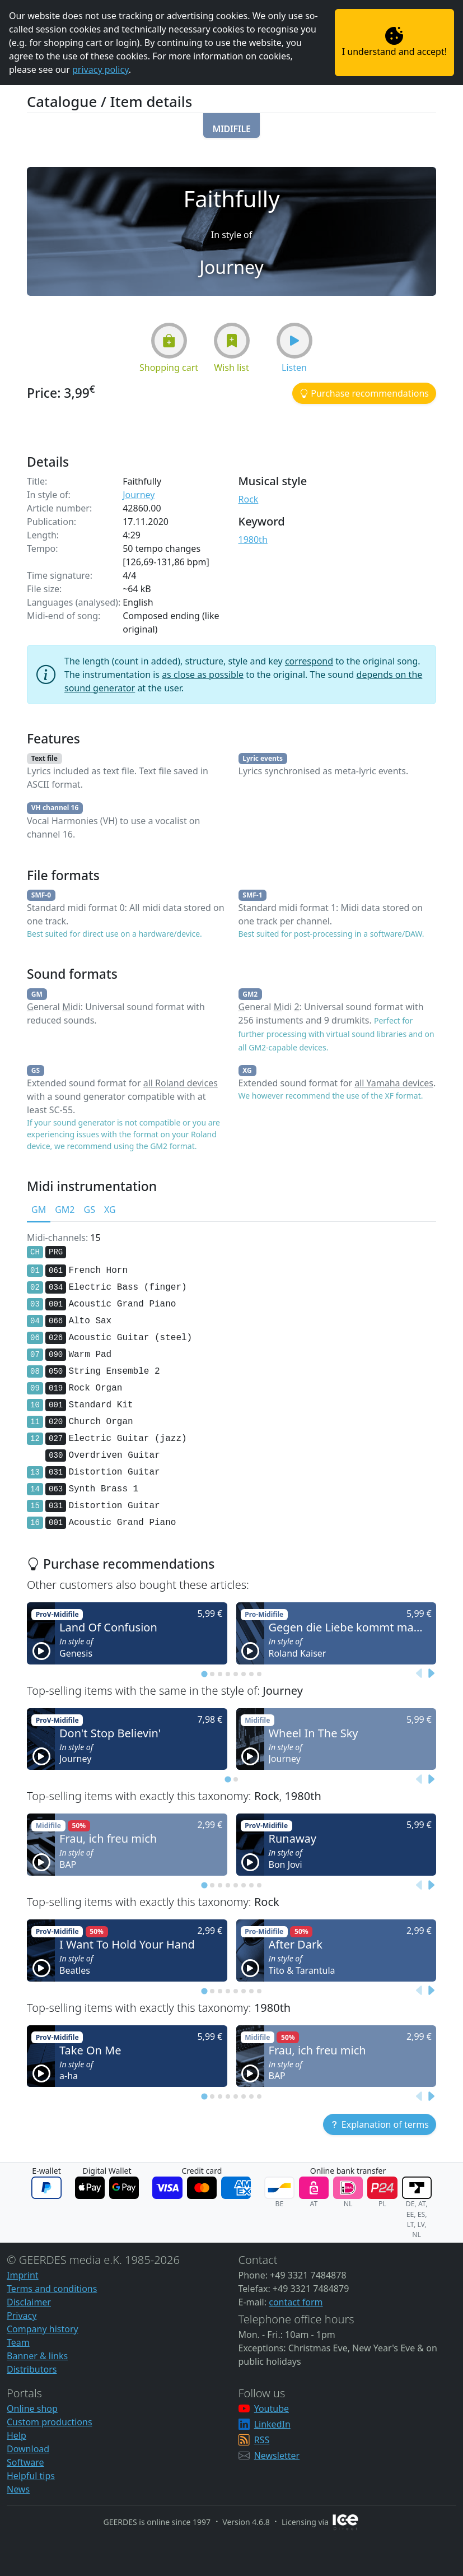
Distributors (32, 2369)
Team (18, 2342)
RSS (262, 2440)
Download (28, 2449)
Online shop (32, 2408)
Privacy (21, 2315)
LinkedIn (272, 2424)
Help (16, 2435)
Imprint (23, 2275)
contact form (295, 2302)
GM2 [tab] (64, 1209)
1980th (253, 539)
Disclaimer (29, 2302)
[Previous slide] (419, 1674)
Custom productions (49, 2422)
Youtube (271, 2408)
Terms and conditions (52, 2288)
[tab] (204, 1674)
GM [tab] (38, 1209)
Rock (248, 499)
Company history (42, 2329)
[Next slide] (430, 1674)
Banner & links (37, 2356)
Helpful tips (31, 2476)
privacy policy (100, 69)
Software (25, 2462)
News (18, 2489)
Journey (139, 495)
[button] (231, 125)
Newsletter (277, 2455)
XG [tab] (110, 1209)
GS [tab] (89, 1209)
